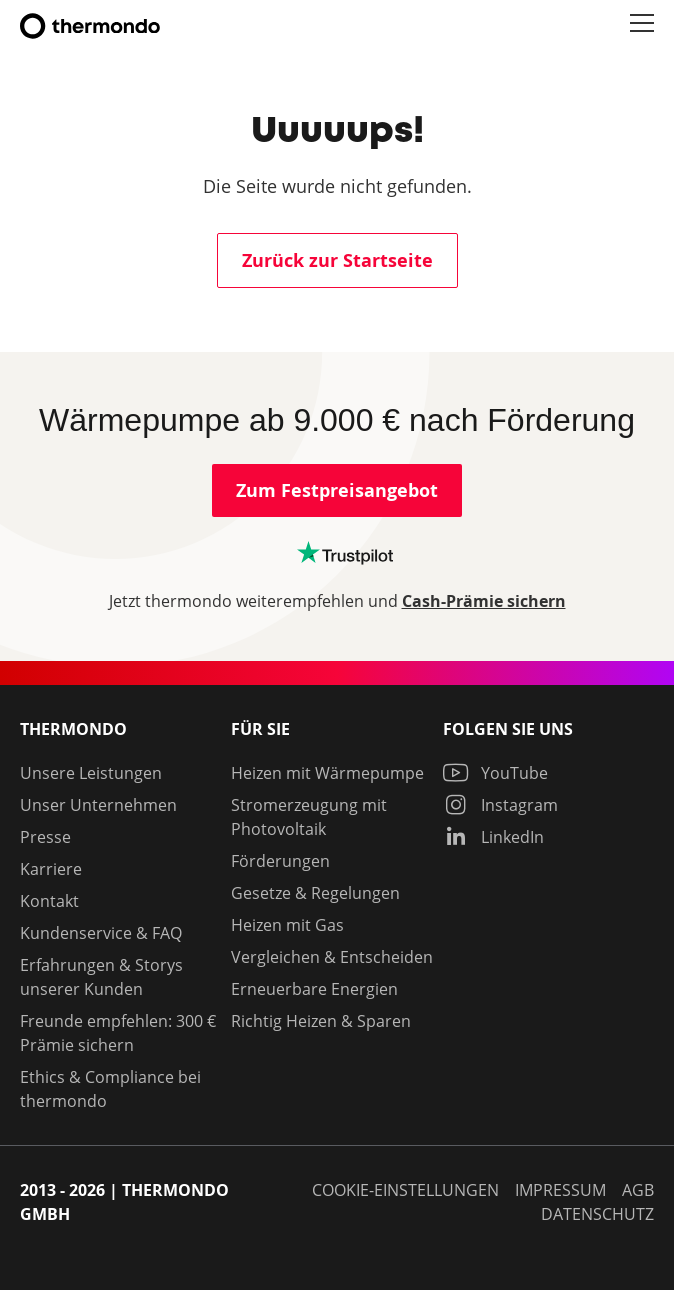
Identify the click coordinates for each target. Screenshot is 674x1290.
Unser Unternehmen (98, 805)
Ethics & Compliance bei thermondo (110, 1089)
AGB (638, 1190)
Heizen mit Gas (287, 925)
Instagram (500, 805)
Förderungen (280, 861)
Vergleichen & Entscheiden (332, 957)
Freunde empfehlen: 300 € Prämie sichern (118, 1033)
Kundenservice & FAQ (101, 933)
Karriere (51, 869)
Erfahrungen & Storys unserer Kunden (101, 977)
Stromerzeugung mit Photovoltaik (309, 817)
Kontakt (49, 901)
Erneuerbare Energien (314, 989)
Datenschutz (597, 1214)
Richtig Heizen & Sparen (321, 1021)
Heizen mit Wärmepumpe (327, 773)
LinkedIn (493, 837)
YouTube (495, 773)
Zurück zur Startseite (337, 260)
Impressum (560, 1190)
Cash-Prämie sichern (484, 601)
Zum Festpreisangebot (337, 490)
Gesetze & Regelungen (315, 893)
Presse (45, 837)
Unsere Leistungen (91, 773)
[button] (642, 24)
